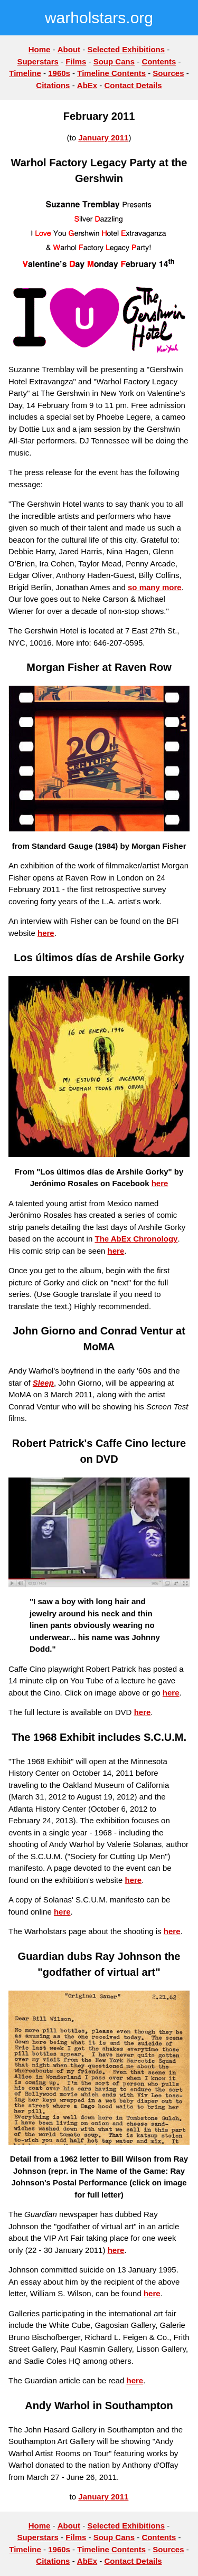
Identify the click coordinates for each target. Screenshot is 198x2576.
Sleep (43, 1382)
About (69, 49)
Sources (168, 73)
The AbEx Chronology (136, 1238)
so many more (155, 587)
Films (75, 61)
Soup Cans (114, 61)
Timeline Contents (111, 73)
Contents (159, 61)
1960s (59, 73)
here (45, 933)
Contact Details (133, 85)
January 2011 (103, 137)
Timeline (25, 73)
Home (40, 49)
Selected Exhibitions (126, 49)
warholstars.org (99, 17)
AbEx (87, 85)
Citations (53, 85)
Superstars (37, 61)
